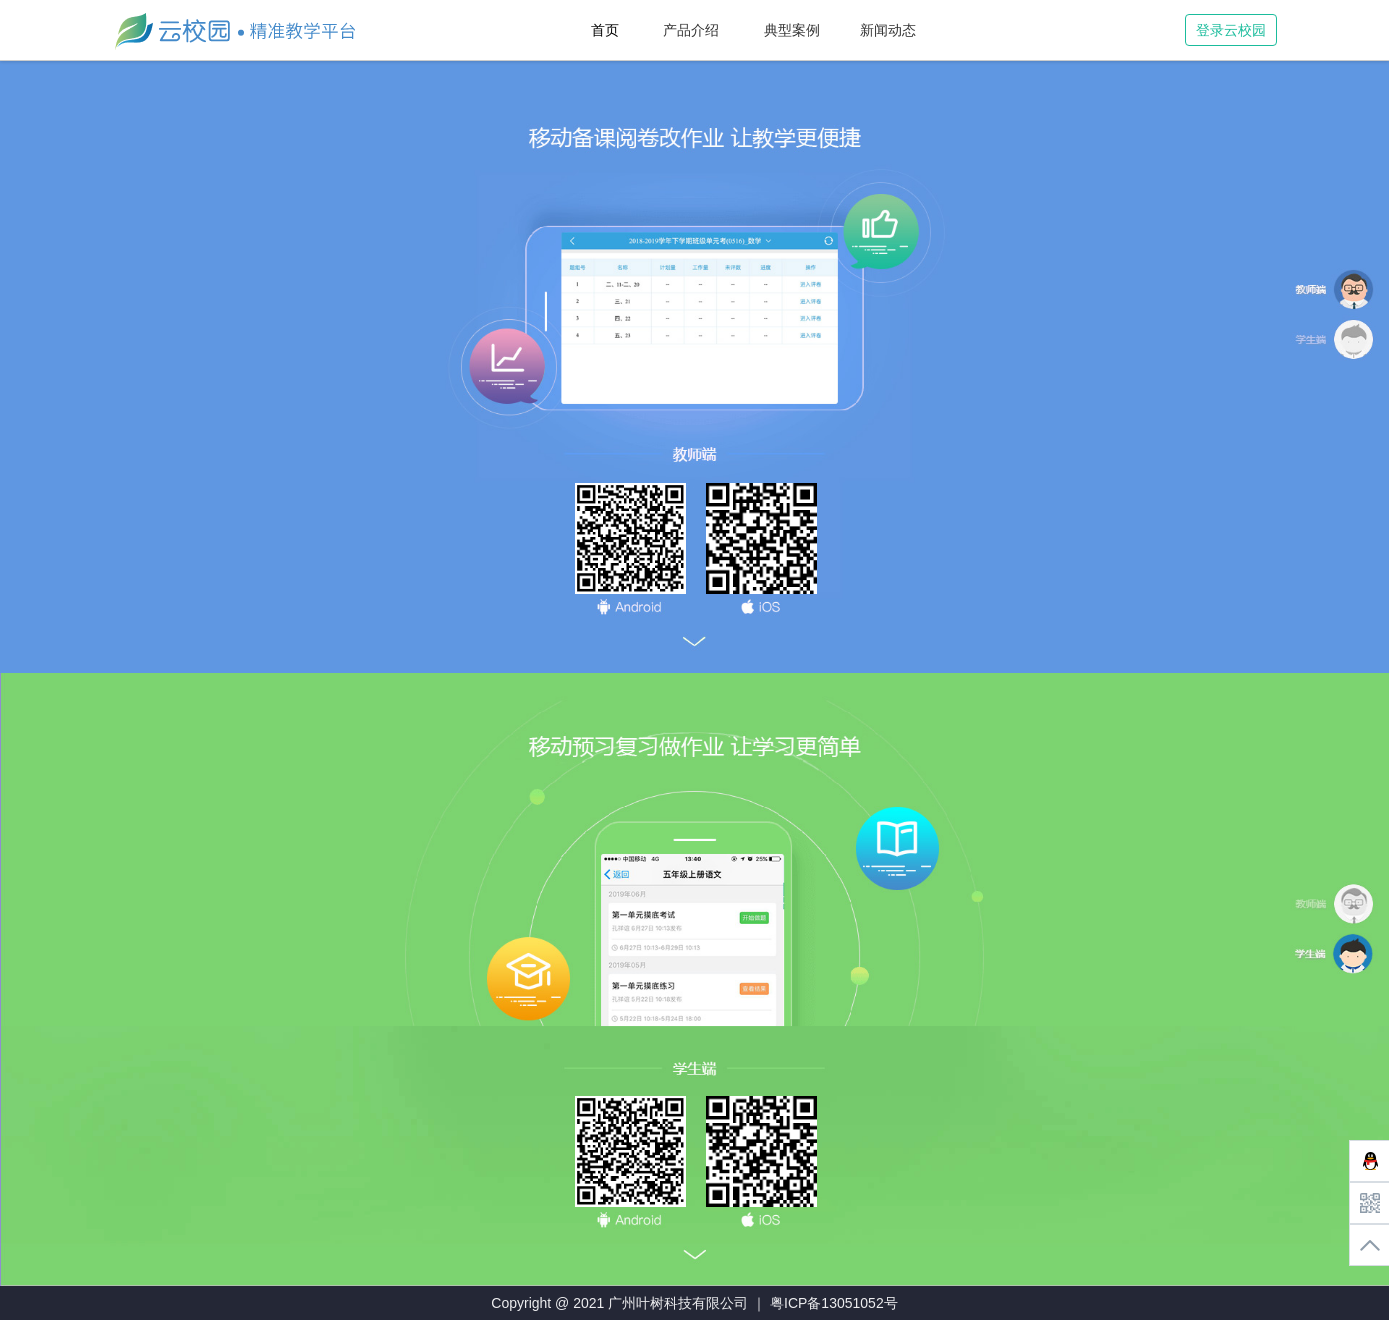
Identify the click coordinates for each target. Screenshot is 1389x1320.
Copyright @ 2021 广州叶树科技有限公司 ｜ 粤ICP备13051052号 (694, 1303)
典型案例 (792, 30)
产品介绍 (691, 30)
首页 (605, 30)
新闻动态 (888, 30)
